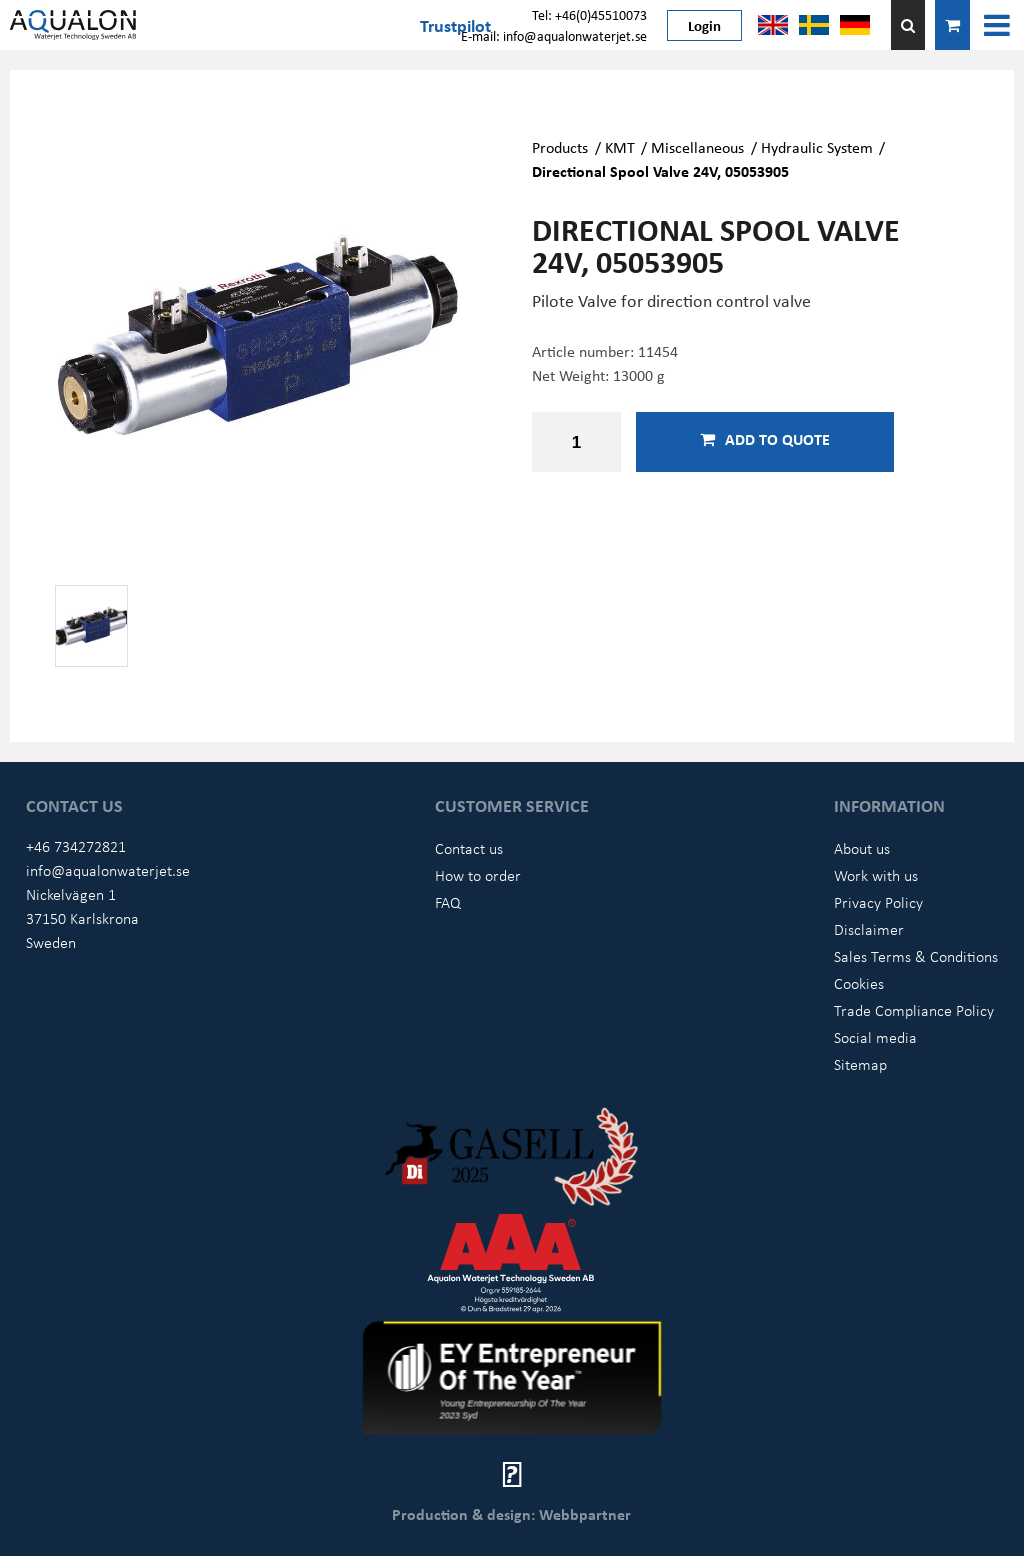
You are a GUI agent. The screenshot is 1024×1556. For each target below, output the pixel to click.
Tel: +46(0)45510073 (589, 14)
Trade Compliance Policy (914, 1010)
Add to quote (765, 439)
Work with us (876, 875)
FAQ (448, 902)
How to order (478, 875)
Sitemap (860, 1064)
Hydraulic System (817, 147)
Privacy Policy (878, 902)
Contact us (469, 848)
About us (862, 848)
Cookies (859, 983)
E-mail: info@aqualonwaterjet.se (554, 35)
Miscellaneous (697, 147)
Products (560, 147)
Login (704, 25)
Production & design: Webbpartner (511, 1514)
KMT (620, 147)
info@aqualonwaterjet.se (108, 870)
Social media (875, 1037)
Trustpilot (455, 25)
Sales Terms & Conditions (916, 956)
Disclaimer (869, 929)
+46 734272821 (76, 846)
